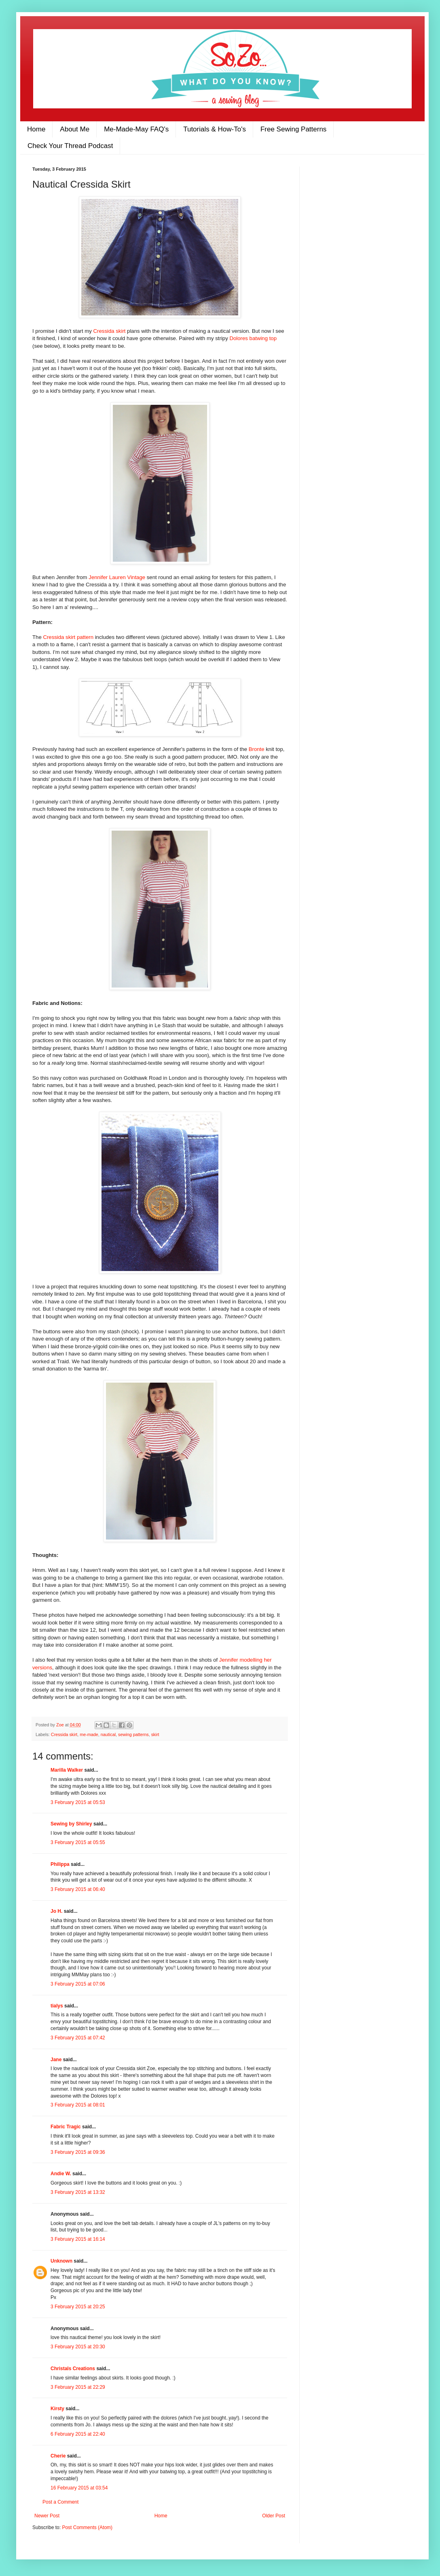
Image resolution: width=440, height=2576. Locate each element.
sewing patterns (133, 1734)
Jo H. (56, 1911)
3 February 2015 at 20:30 (78, 2347)
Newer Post (46, 2516)
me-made (89, 1734)
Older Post (273, 2516)
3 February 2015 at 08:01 (78, 2105)
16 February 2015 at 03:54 (79, 2488)
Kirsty (57, 2408)
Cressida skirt (109, 331)
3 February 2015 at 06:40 (78, 1889)
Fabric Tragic (66, 2127)
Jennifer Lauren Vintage (117, 577)
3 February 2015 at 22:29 (78, 2387)
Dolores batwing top (253, 338)
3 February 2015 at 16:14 (78, 2239)
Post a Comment (60, 2502)
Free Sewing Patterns (293, 129)
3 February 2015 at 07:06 (78, 1984)
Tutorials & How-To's (214, 129)
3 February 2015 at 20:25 (78, 2307)
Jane (56, 2059)
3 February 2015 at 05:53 (78, 1802)
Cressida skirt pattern (69, 637)
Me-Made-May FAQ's (136, 129)
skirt (155, 1734)
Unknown (61, 2261)
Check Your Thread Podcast (70, 146)
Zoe (60, 1724)
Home (36, 129)
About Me (74, 129)
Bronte (257, 749)
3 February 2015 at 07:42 (78, 2038)
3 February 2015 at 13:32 (78, 2192)
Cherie (58, 2456)
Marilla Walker (67, 1770)
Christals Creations (73, 2368)
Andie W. (61, 2173)
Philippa (60, 1864)
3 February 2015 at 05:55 (78, 1842)
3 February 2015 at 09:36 (78, 2152)
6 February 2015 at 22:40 (78, 2434)
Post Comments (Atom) (87, 2527)
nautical (108, 1734)
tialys (57, 2006)
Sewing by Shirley (71, 1824)
